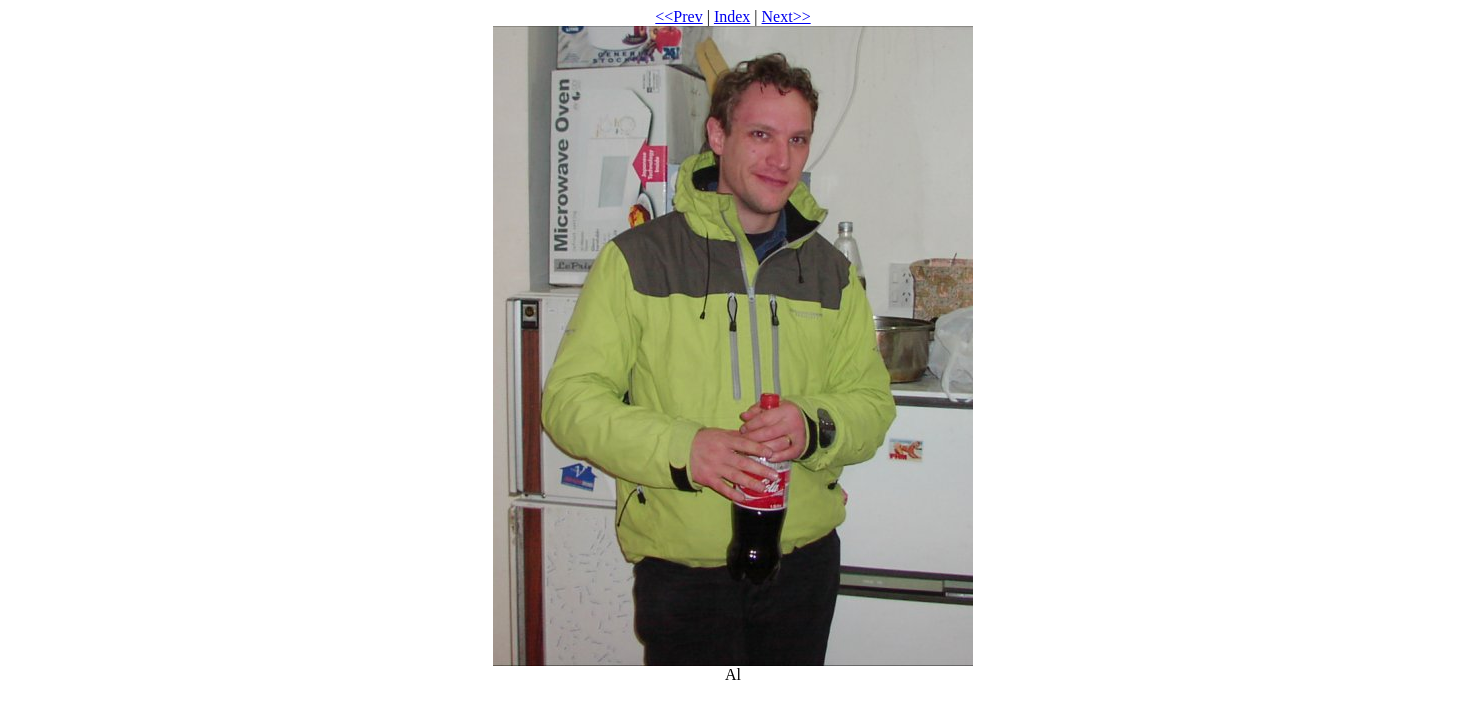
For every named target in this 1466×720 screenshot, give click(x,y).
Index (732, 16)
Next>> (786, 16)
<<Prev (678, 16)
